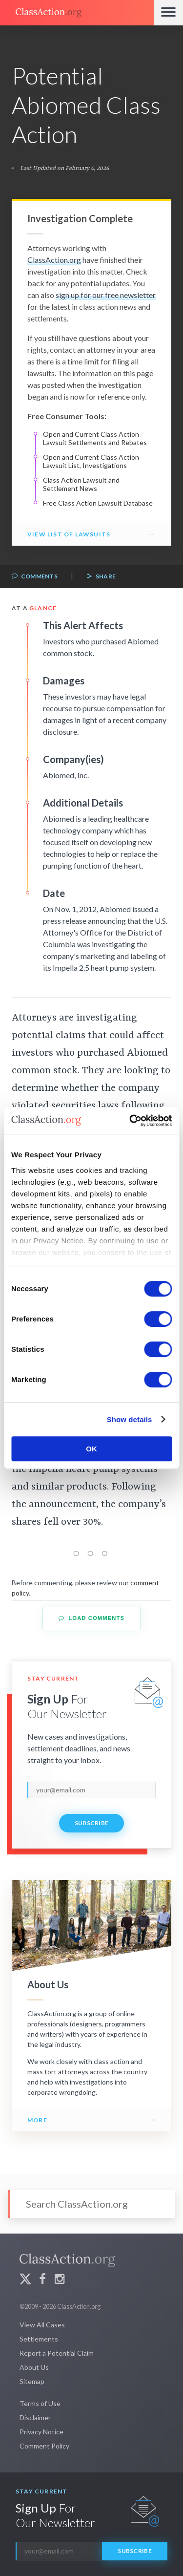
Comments (35, 577)
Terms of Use (40, 2403)
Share (101, 577)
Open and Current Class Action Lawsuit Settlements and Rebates (95, 438)
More (37, 2120)
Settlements (39, 2339)
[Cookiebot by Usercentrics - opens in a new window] (130, 1120)
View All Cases (42, 2325)
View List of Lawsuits (68, 534)
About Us (34, 2367)
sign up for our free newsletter (106, 294)
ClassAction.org (54, 259)
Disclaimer (35, 2417)
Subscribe (92, 1823)
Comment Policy (44, 2446)
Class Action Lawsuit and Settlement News (81, 484)
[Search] (91, 2204)
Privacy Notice (41, 2431)
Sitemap (32, 2381)
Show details (129, 1419)
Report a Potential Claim (57, 2353)
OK (91, 1449)
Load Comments (91, 1618)
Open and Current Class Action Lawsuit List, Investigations (91, 461)
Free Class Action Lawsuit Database (98, 503)
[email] (91, 1790)
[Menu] (168, 12)
